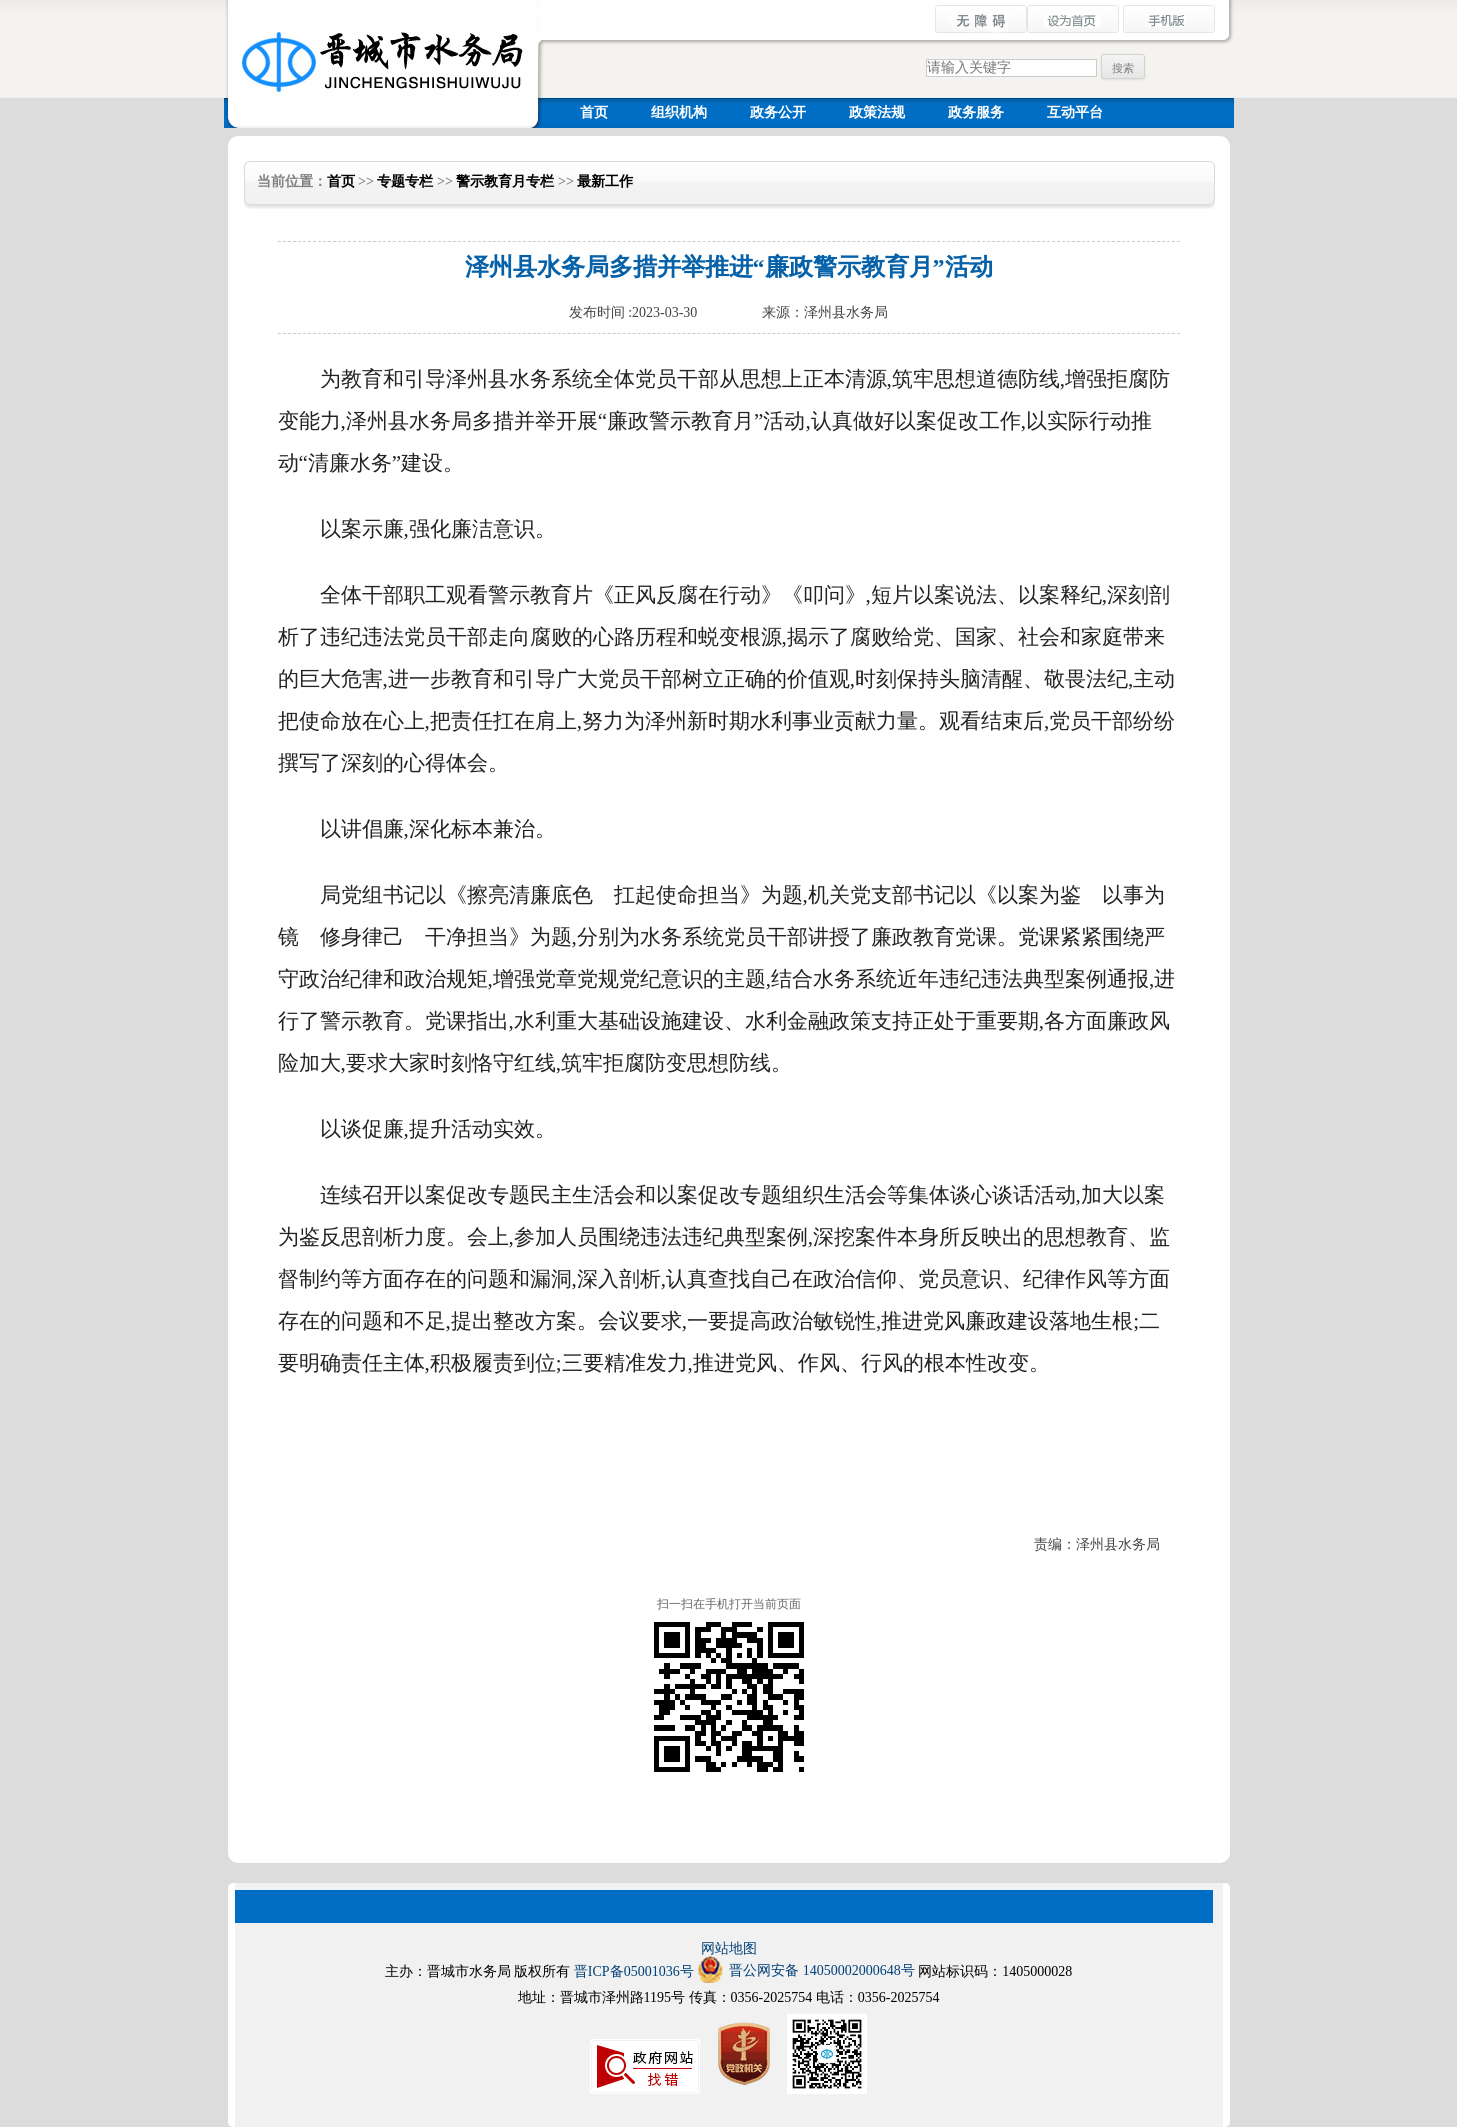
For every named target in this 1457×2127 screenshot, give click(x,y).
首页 (594, 112)
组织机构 (679, 112)
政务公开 (778, 112)
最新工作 (605, 181)
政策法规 (877, 112)
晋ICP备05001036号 (634, 1971)
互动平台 (1075, 112)
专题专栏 (405, 181)
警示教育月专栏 (505, 181)
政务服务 (976, 112)
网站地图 (729, 1948)
